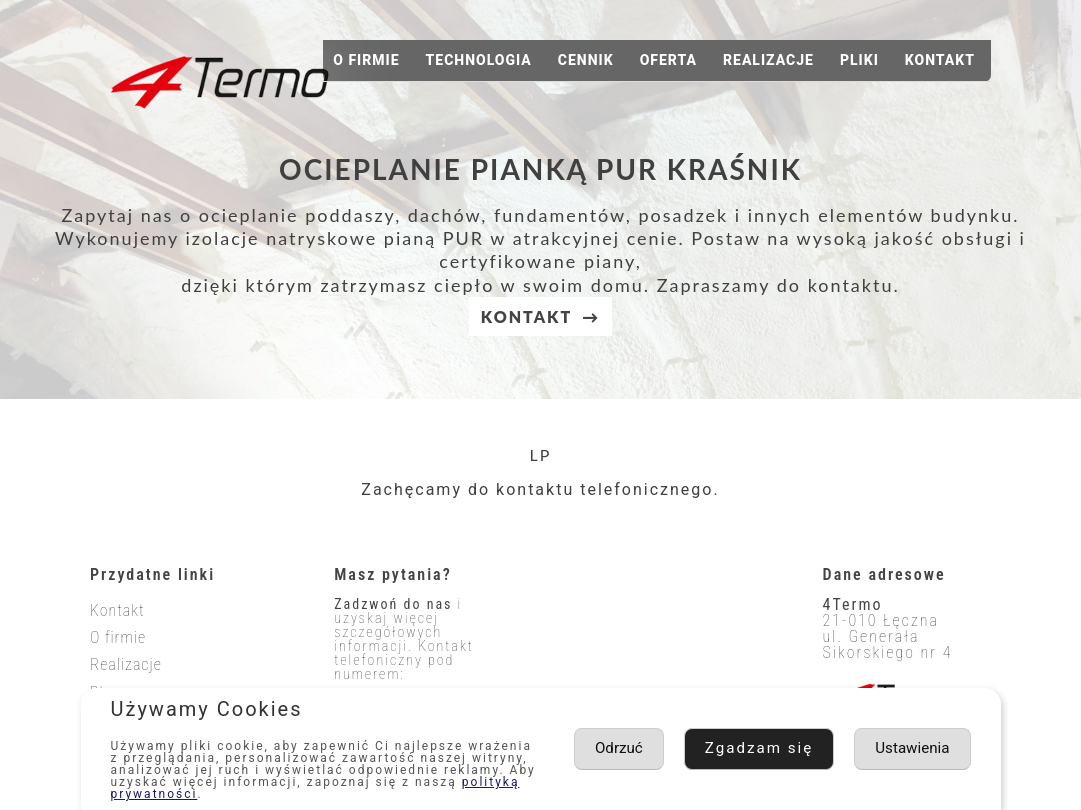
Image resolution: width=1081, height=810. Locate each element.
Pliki (859, 60)
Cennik (586, 60)
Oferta (668, 60)
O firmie (366, 60)
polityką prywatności (186, 794)
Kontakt (940, 60)
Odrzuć (924, 748)
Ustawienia (798, 748)
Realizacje (768, 60)
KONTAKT (526, 316)
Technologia (479, 60)
